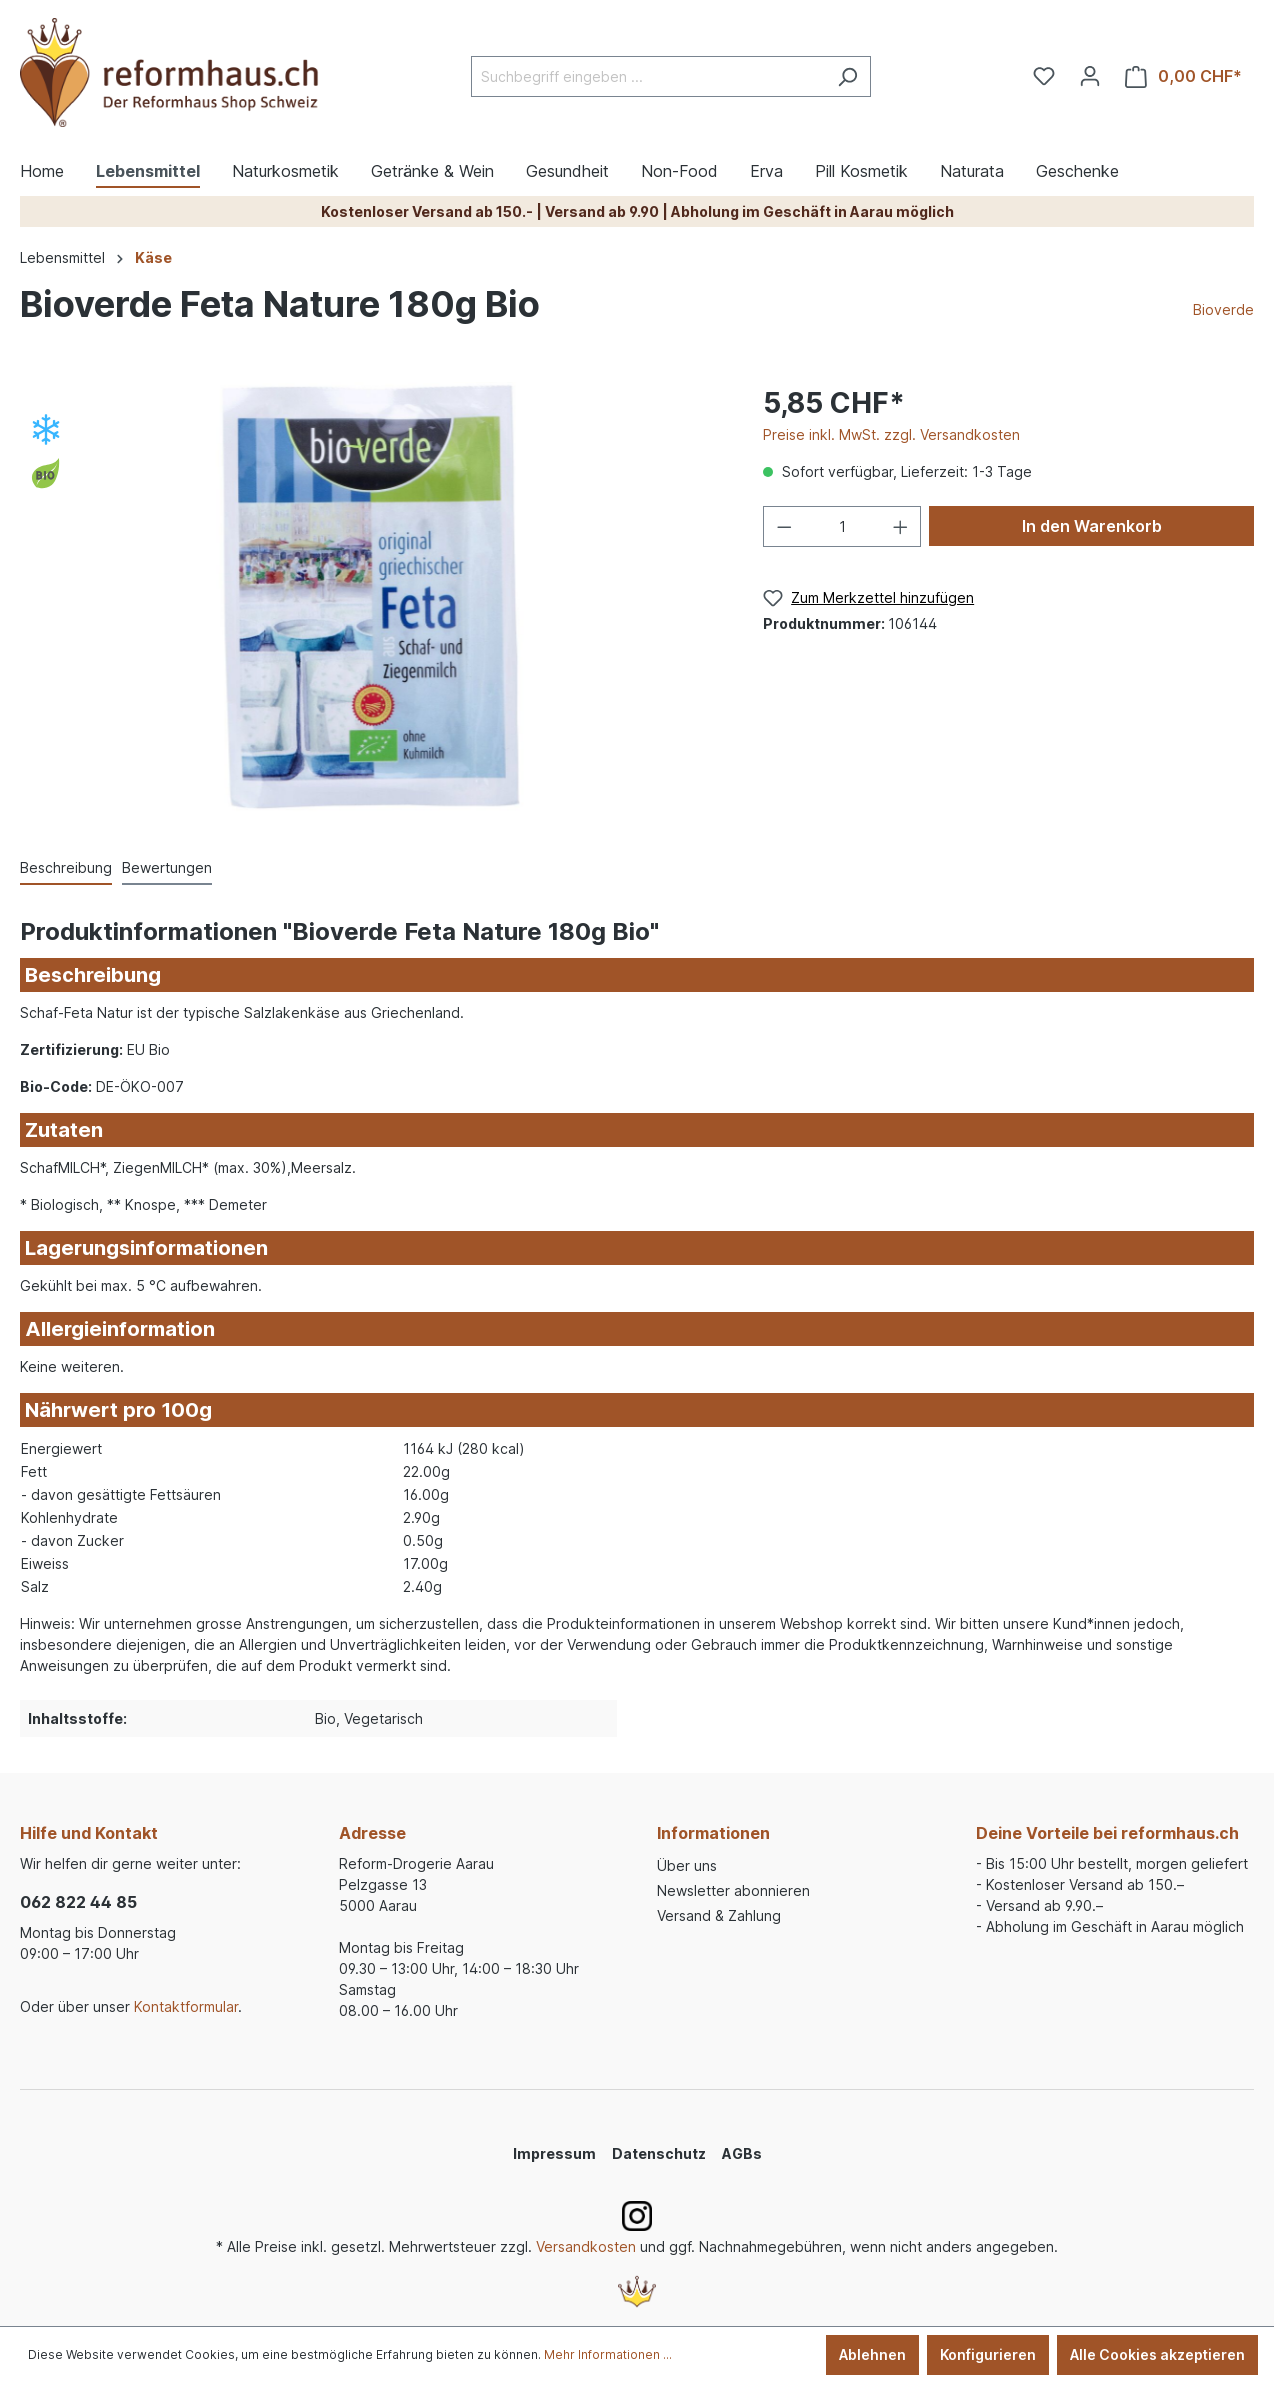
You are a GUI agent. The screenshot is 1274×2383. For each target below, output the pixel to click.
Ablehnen (872, 2354)
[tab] (66, 868)
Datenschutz (659, 2153)
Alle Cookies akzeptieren (1157, 2354)
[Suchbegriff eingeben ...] (648, 76)
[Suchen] (847, 76)
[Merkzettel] (1044, 76)
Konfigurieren (988, 2354)
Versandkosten (586, 2246)
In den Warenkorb (1092, 526)
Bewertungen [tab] (167, 867)
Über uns (687, 1865)
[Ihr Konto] (1090, 76)
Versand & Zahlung (719, 1915)
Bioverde (1223, 309)
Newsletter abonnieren (733, 1890)
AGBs (742, 2153)
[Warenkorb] (1183, 76)
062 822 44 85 (78, 1902)
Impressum (554, 2153)
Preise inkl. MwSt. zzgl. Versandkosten (891, 434)
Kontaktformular (186, 2006)
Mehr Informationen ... (608, 2354)
